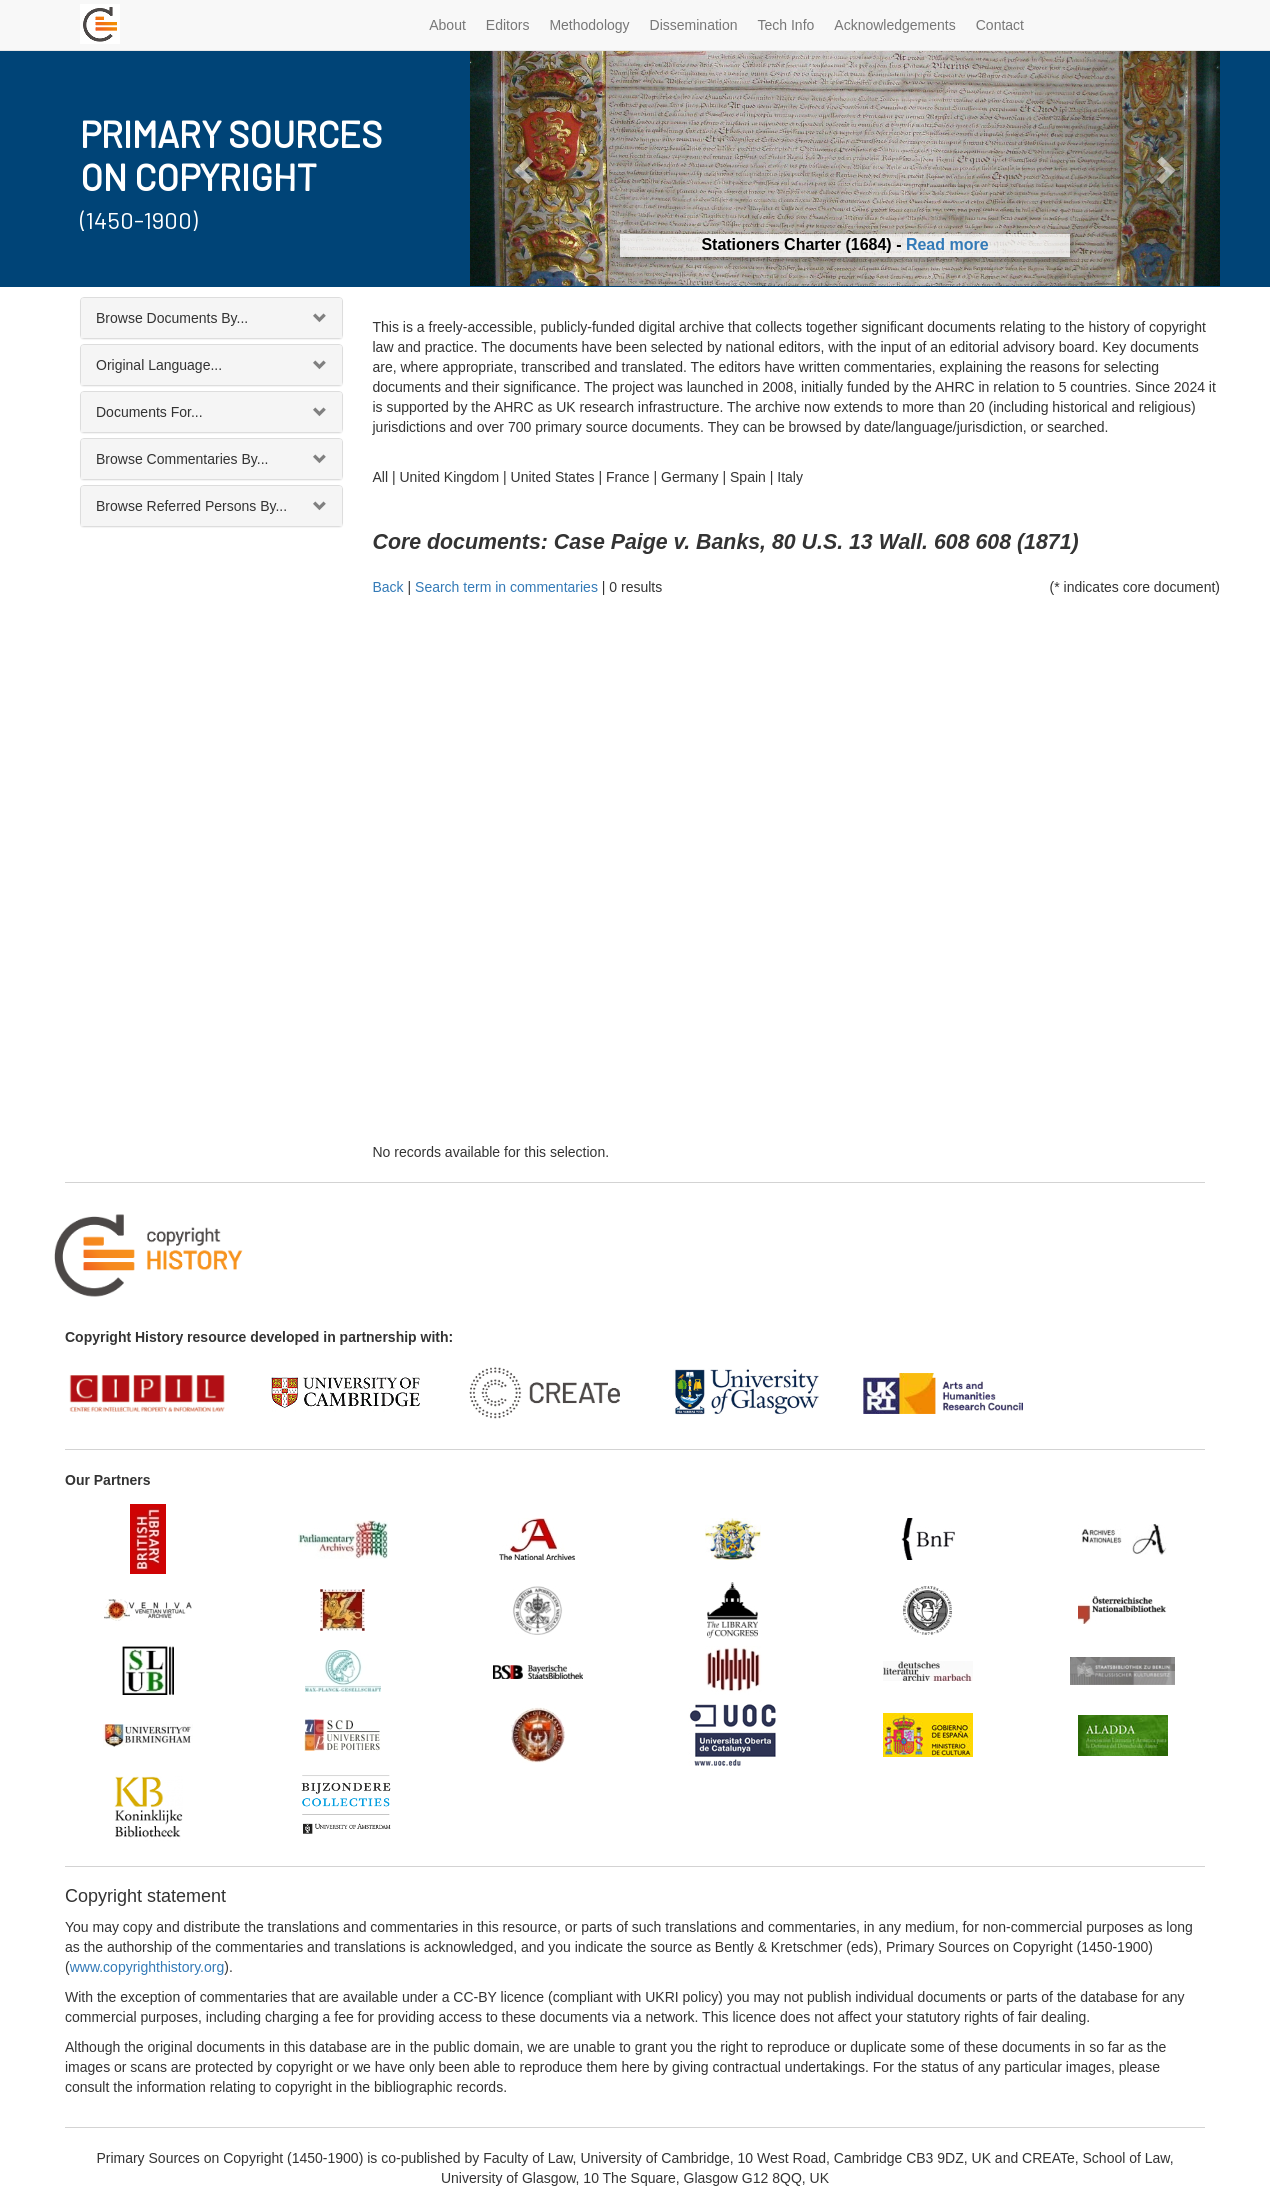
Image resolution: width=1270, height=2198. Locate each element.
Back (388, 587)
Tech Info (786, 25)
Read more (947, 244)
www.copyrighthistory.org (147, 1967)
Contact (1000, 25)
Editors (508, 25)
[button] (526, 168)
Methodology (589, 25)
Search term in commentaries (506, 587)
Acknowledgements (894, 25)
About (447, 25)
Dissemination (694, 25)
